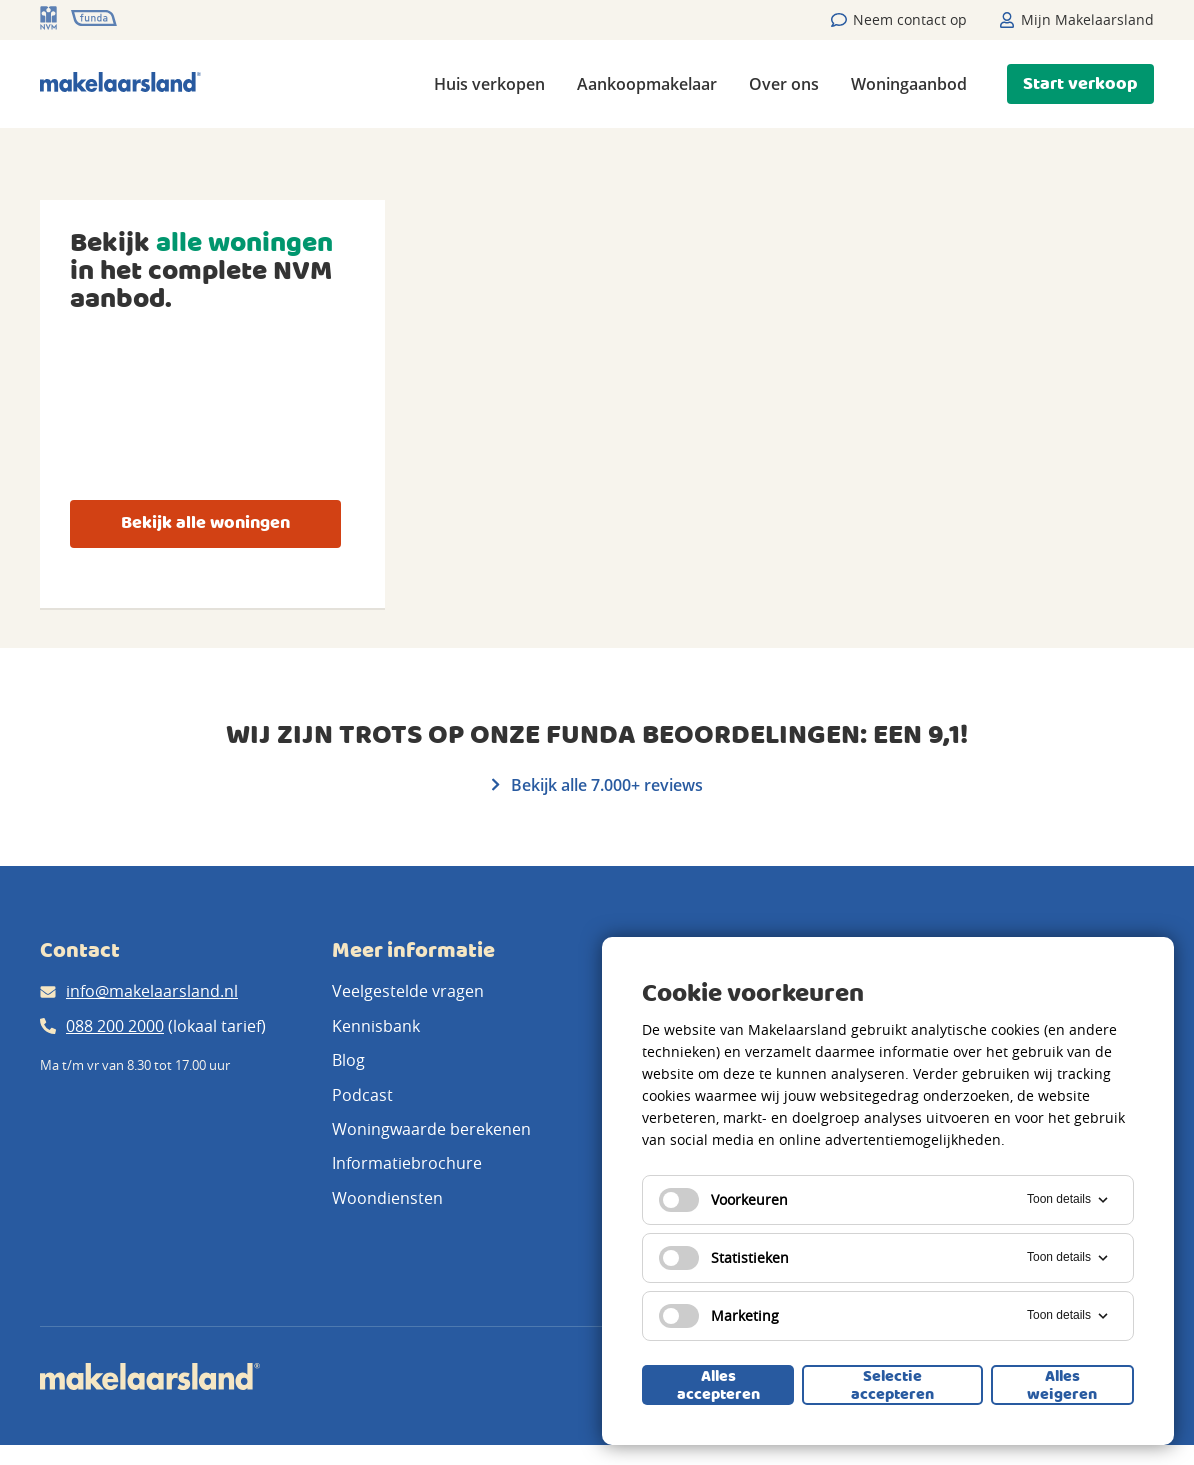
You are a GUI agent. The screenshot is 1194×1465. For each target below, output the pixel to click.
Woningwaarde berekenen (431, 1129)
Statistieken (724, 1258)
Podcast (362, 1095)
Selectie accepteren (892, 1385)
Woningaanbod (909, 84)
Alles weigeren (1062, 1385)
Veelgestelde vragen (408, 991)
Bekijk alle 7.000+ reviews (597, 785)
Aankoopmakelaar (647, 84)
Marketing (719, 1316)
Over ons (784, 84)
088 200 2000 (115, 1026)
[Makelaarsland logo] (120, 83)
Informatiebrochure (407, 1163)
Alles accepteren (718, 1385)
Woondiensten (387, 1198)
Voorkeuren (723, 1200)
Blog (348, 1060)
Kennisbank (376, 1026)
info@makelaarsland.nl (152, 991)
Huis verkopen (489, 84)
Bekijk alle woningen (205, 523)
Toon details (1069, 1200)
